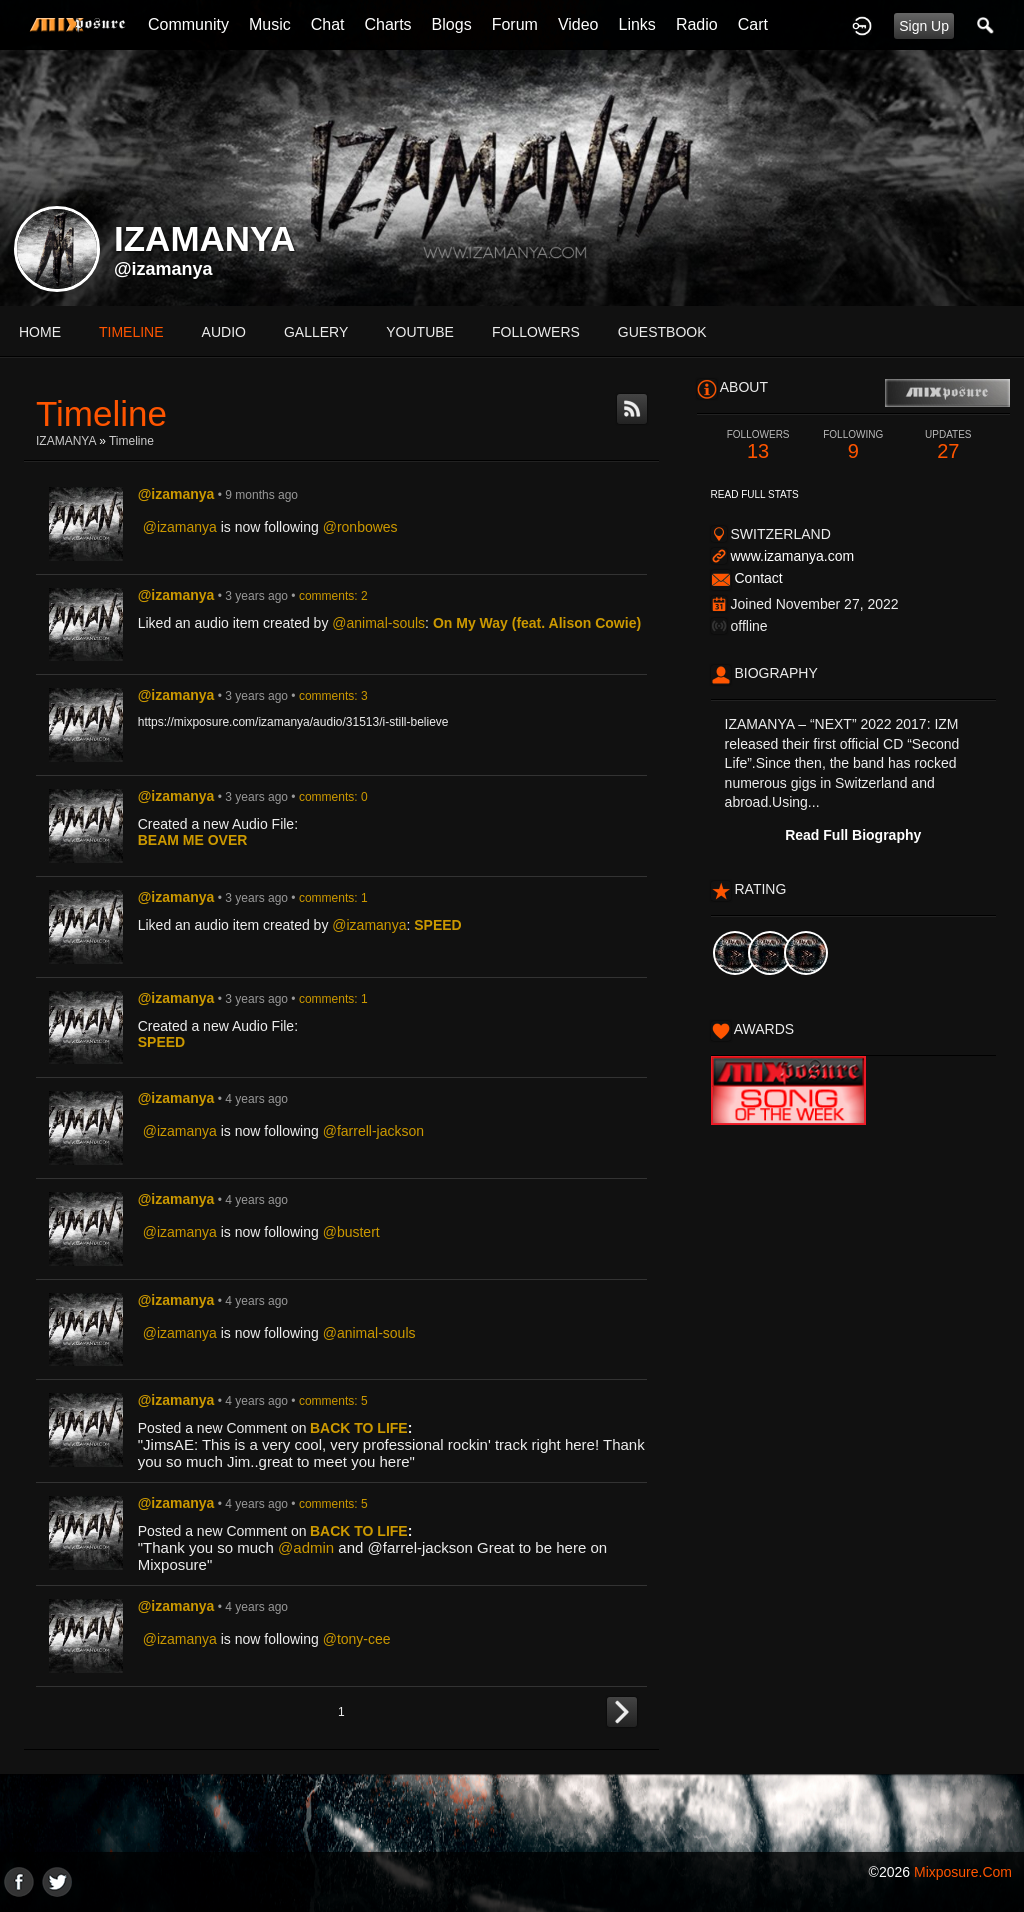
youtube (420, 332)
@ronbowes (360, 527)
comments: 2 (333, 596)
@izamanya (163, 269)
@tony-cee (357, 1639)
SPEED (437, 925)
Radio (697, 24)
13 (758, 445)
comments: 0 (333, 797)
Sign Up (924, 26)
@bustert (351, 1232)
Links (637, 24)
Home (40, 332)
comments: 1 (333, 898)
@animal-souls (378, 623)
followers (536, 332)
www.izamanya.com (792, 556)
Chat (328, 24)
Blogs (452, 24)
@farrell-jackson (373, 1131)
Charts (387, 24)
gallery (316, 332)
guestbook (662, 332)
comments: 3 (333, 696)
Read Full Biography (853, 835)
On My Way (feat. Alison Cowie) (537, 623)
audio (224, 332)
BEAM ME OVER (193, 840)
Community (188, 24)
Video (578, 24)
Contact (758, 578)
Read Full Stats (755, 494)
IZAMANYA (66, 441)
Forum (515, 24)
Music (270, 24)
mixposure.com (963, 1872)
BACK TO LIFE (359, 1428)
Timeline (131, 332)
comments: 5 (333, 1401)
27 (948, 445)
